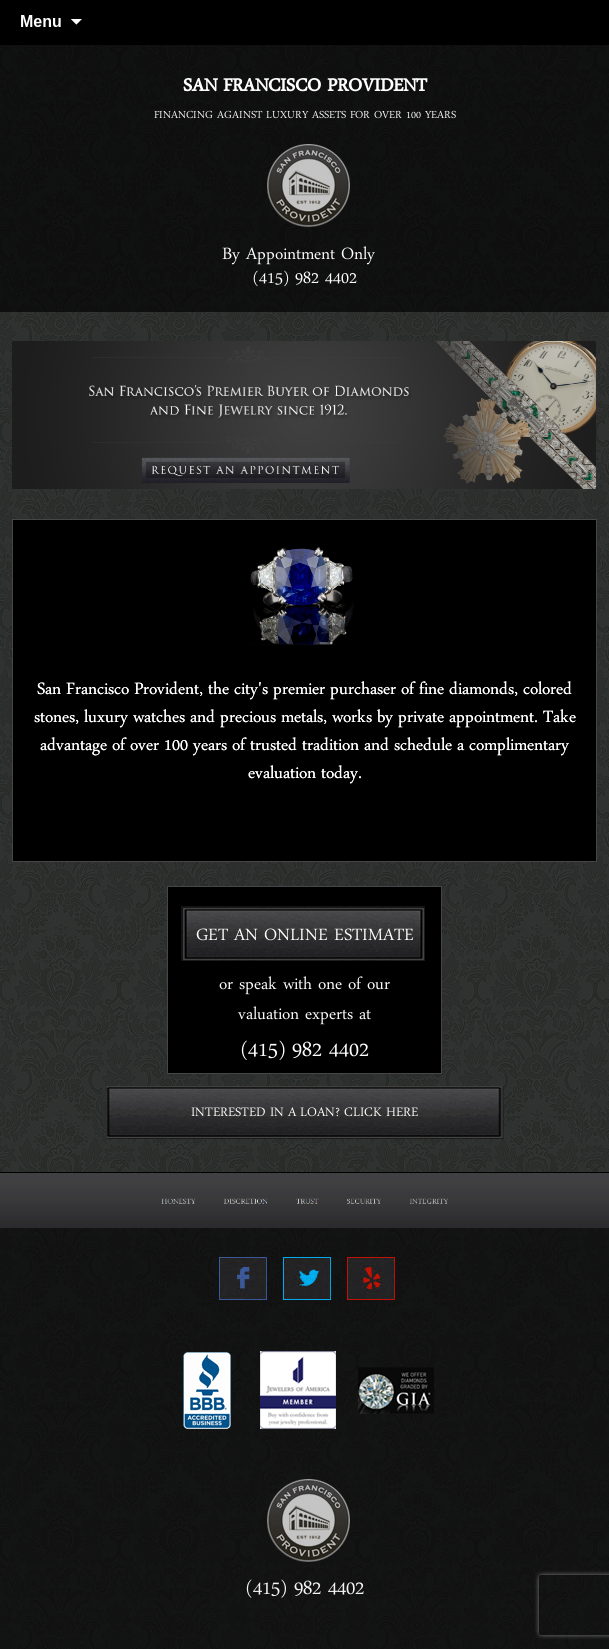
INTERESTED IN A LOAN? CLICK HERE (304, 1116)
